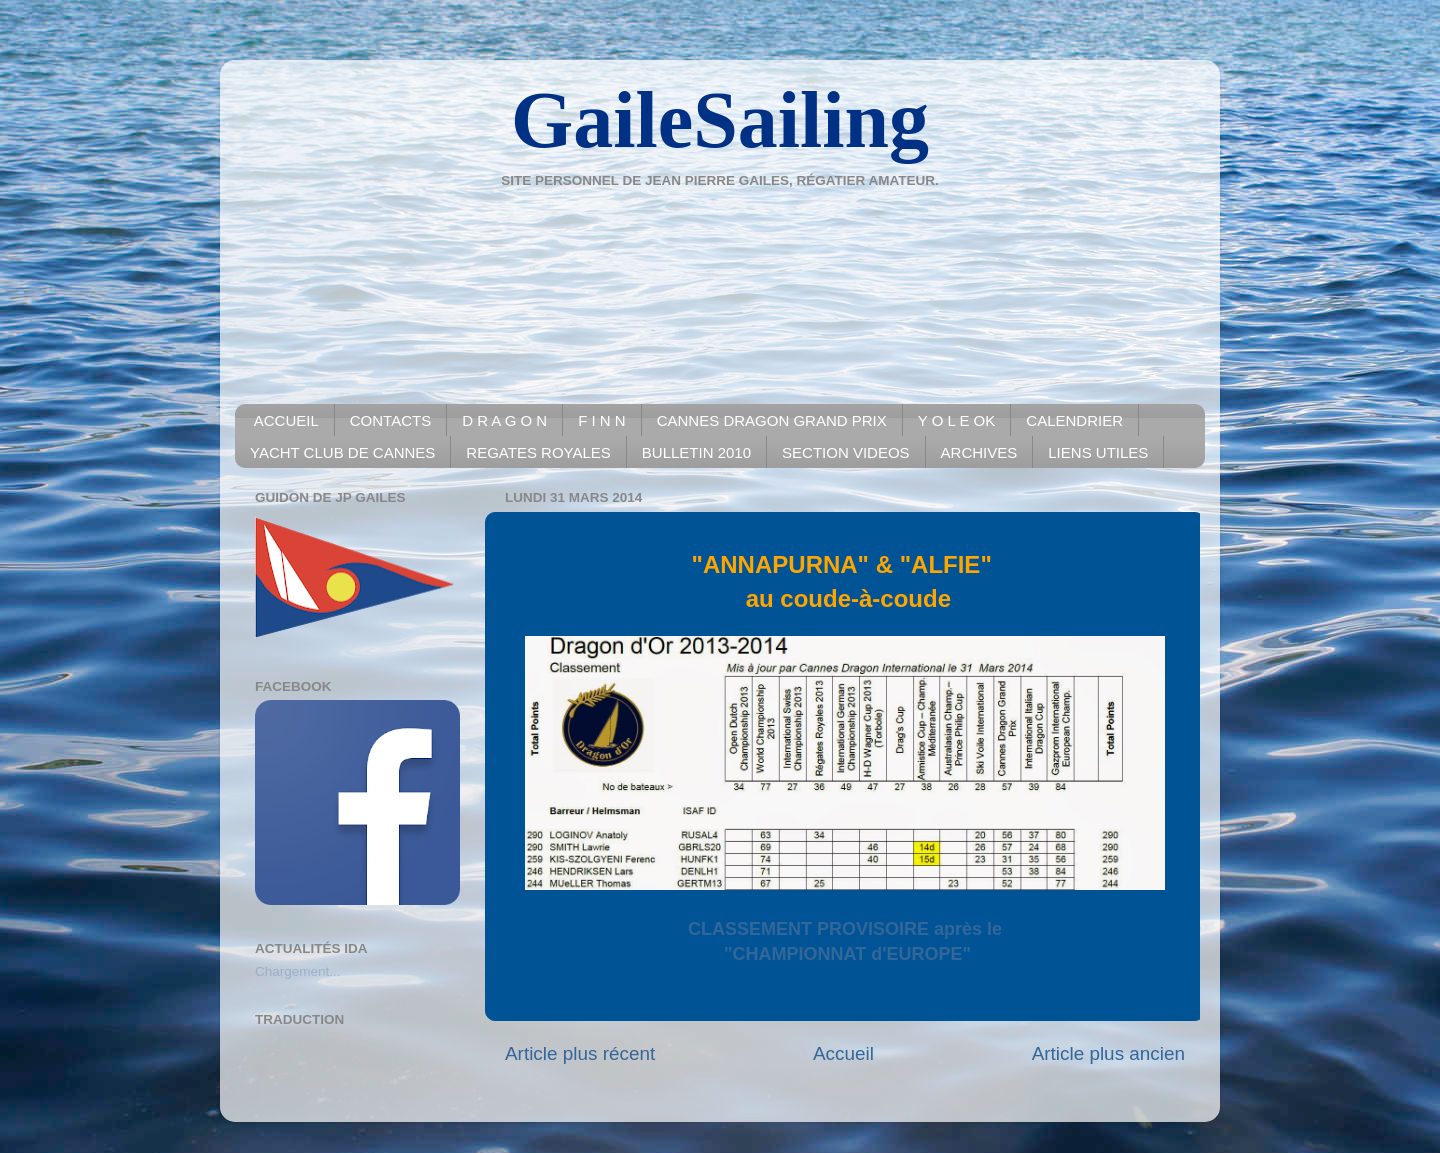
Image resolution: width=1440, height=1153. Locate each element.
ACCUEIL (286, 420)
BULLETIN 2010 (696, 452)
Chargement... (298, 971)
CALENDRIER (1074, 420)
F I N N (602, 420)
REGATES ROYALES (538, 452)
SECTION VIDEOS (846, 452)
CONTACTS (390, 420)
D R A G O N (504, 420)
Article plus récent (580, 1053)
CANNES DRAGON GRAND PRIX (772, 420)
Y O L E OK (957, 420)
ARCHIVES (979, 452)
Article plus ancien (1108, 1053)
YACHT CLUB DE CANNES (342, 452)
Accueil (843, 1053)
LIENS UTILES (1098, 452)
